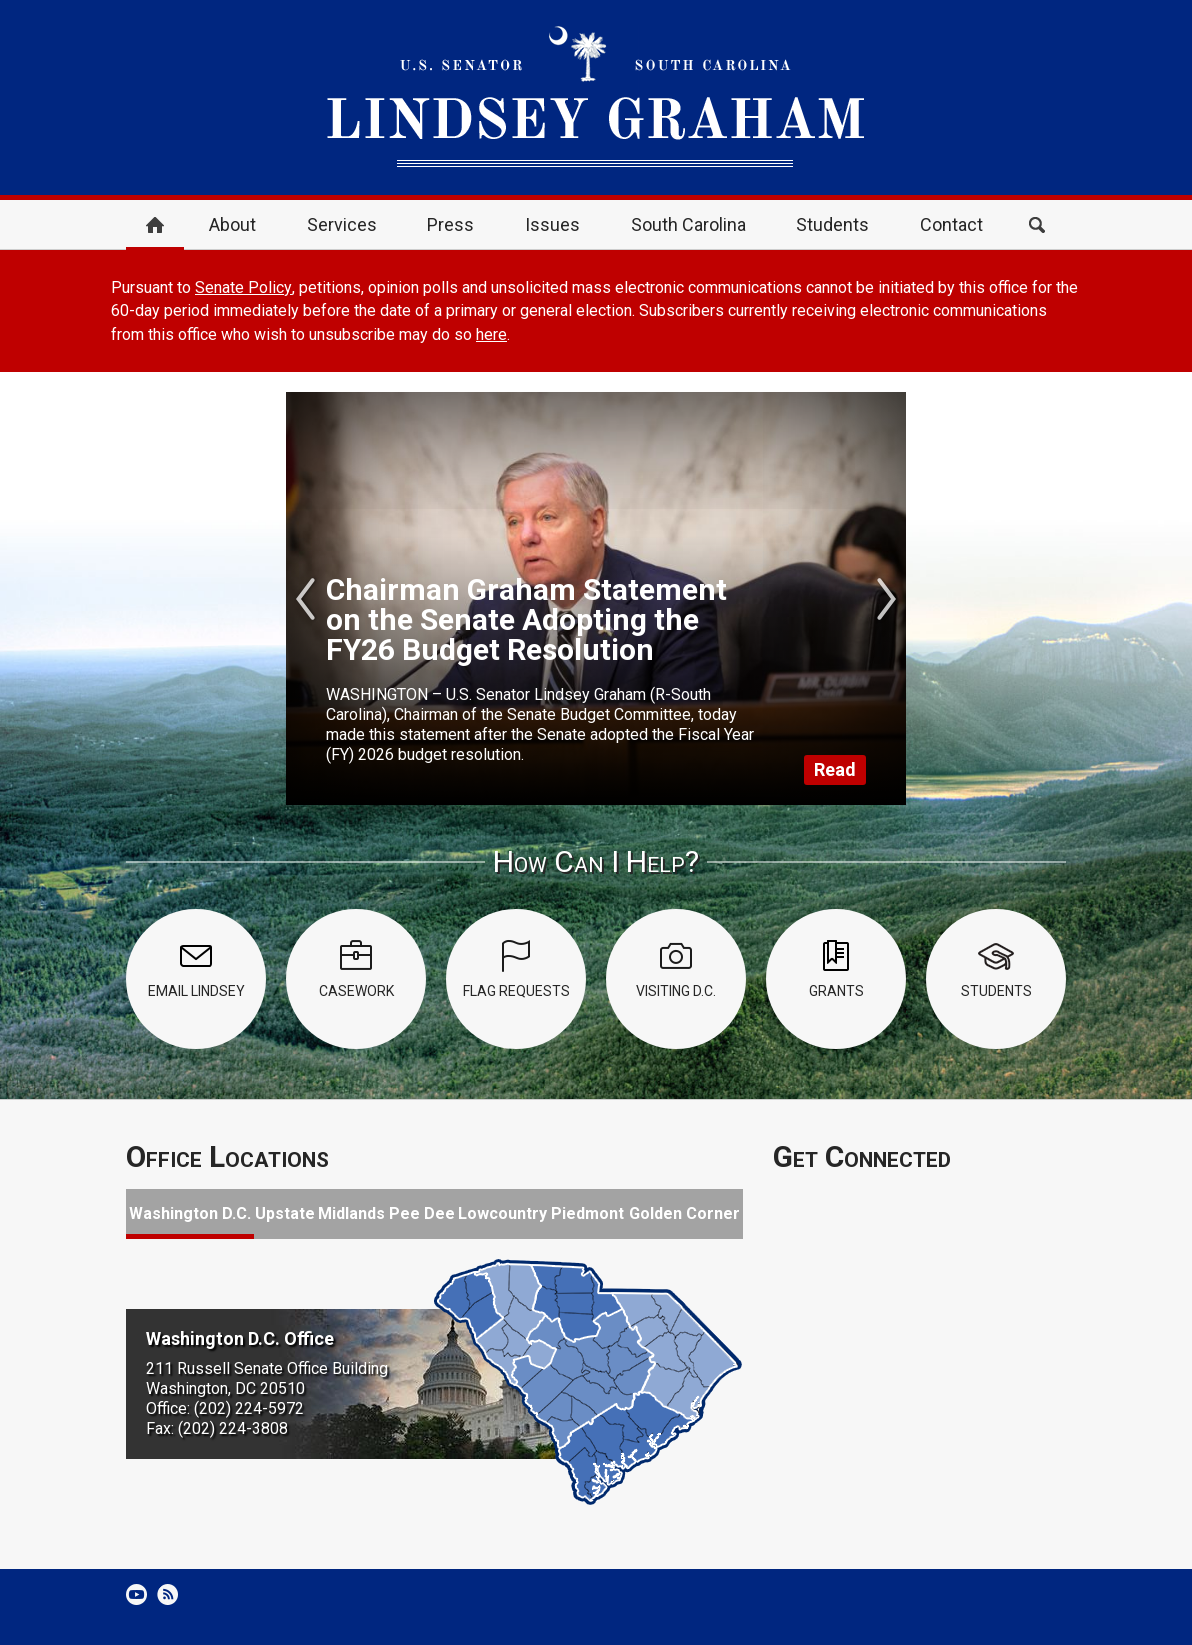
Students (832, 224)
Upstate (285, 1213)
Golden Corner (684, 1213)
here (491, 334)
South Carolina (688, 224)
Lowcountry (502, 1213)
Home (155, 225)
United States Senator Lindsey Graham (596, 97)
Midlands (351, 1213)
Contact (951, 224)
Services (342, 224)
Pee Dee (422, 1213)
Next (886, 599)
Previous (306, 599)
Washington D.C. (190, 1213)
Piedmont (587, 1213)
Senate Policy (243, 287)
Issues (552, 224)
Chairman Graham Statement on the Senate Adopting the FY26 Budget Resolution (526, 619)
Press (450, 224)
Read (835, 769)
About (232, 224)
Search (1037, 225)
